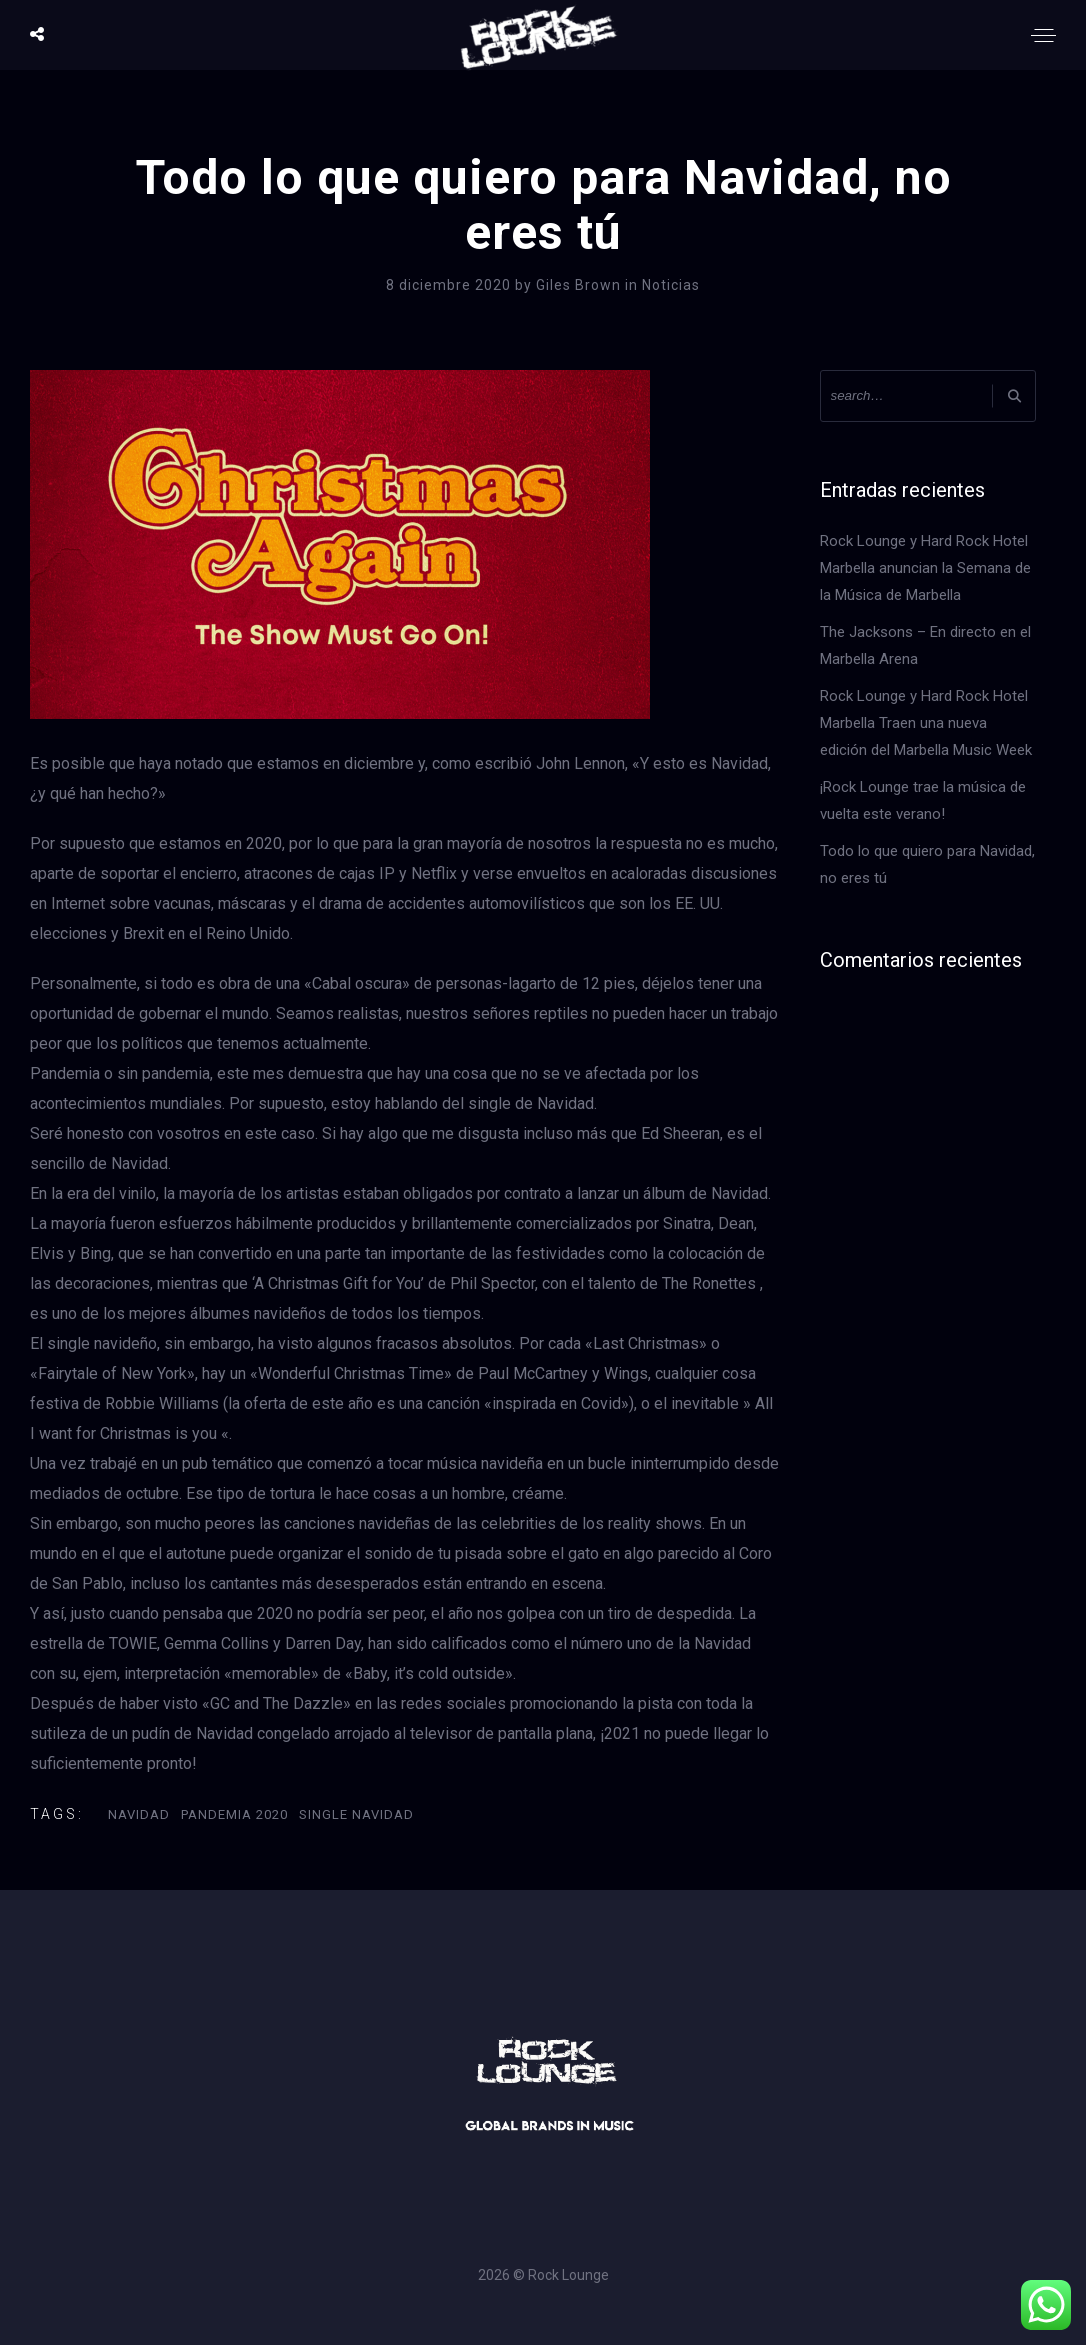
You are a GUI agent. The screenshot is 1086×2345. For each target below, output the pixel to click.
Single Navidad (356, 1814)
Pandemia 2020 (234, 1814)
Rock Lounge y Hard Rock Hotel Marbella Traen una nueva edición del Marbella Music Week (926, 723)
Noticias (671, 285)
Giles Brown (580, 285)
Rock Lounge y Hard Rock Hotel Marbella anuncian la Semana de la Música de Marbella (925, 568)
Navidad (139, 1814)
